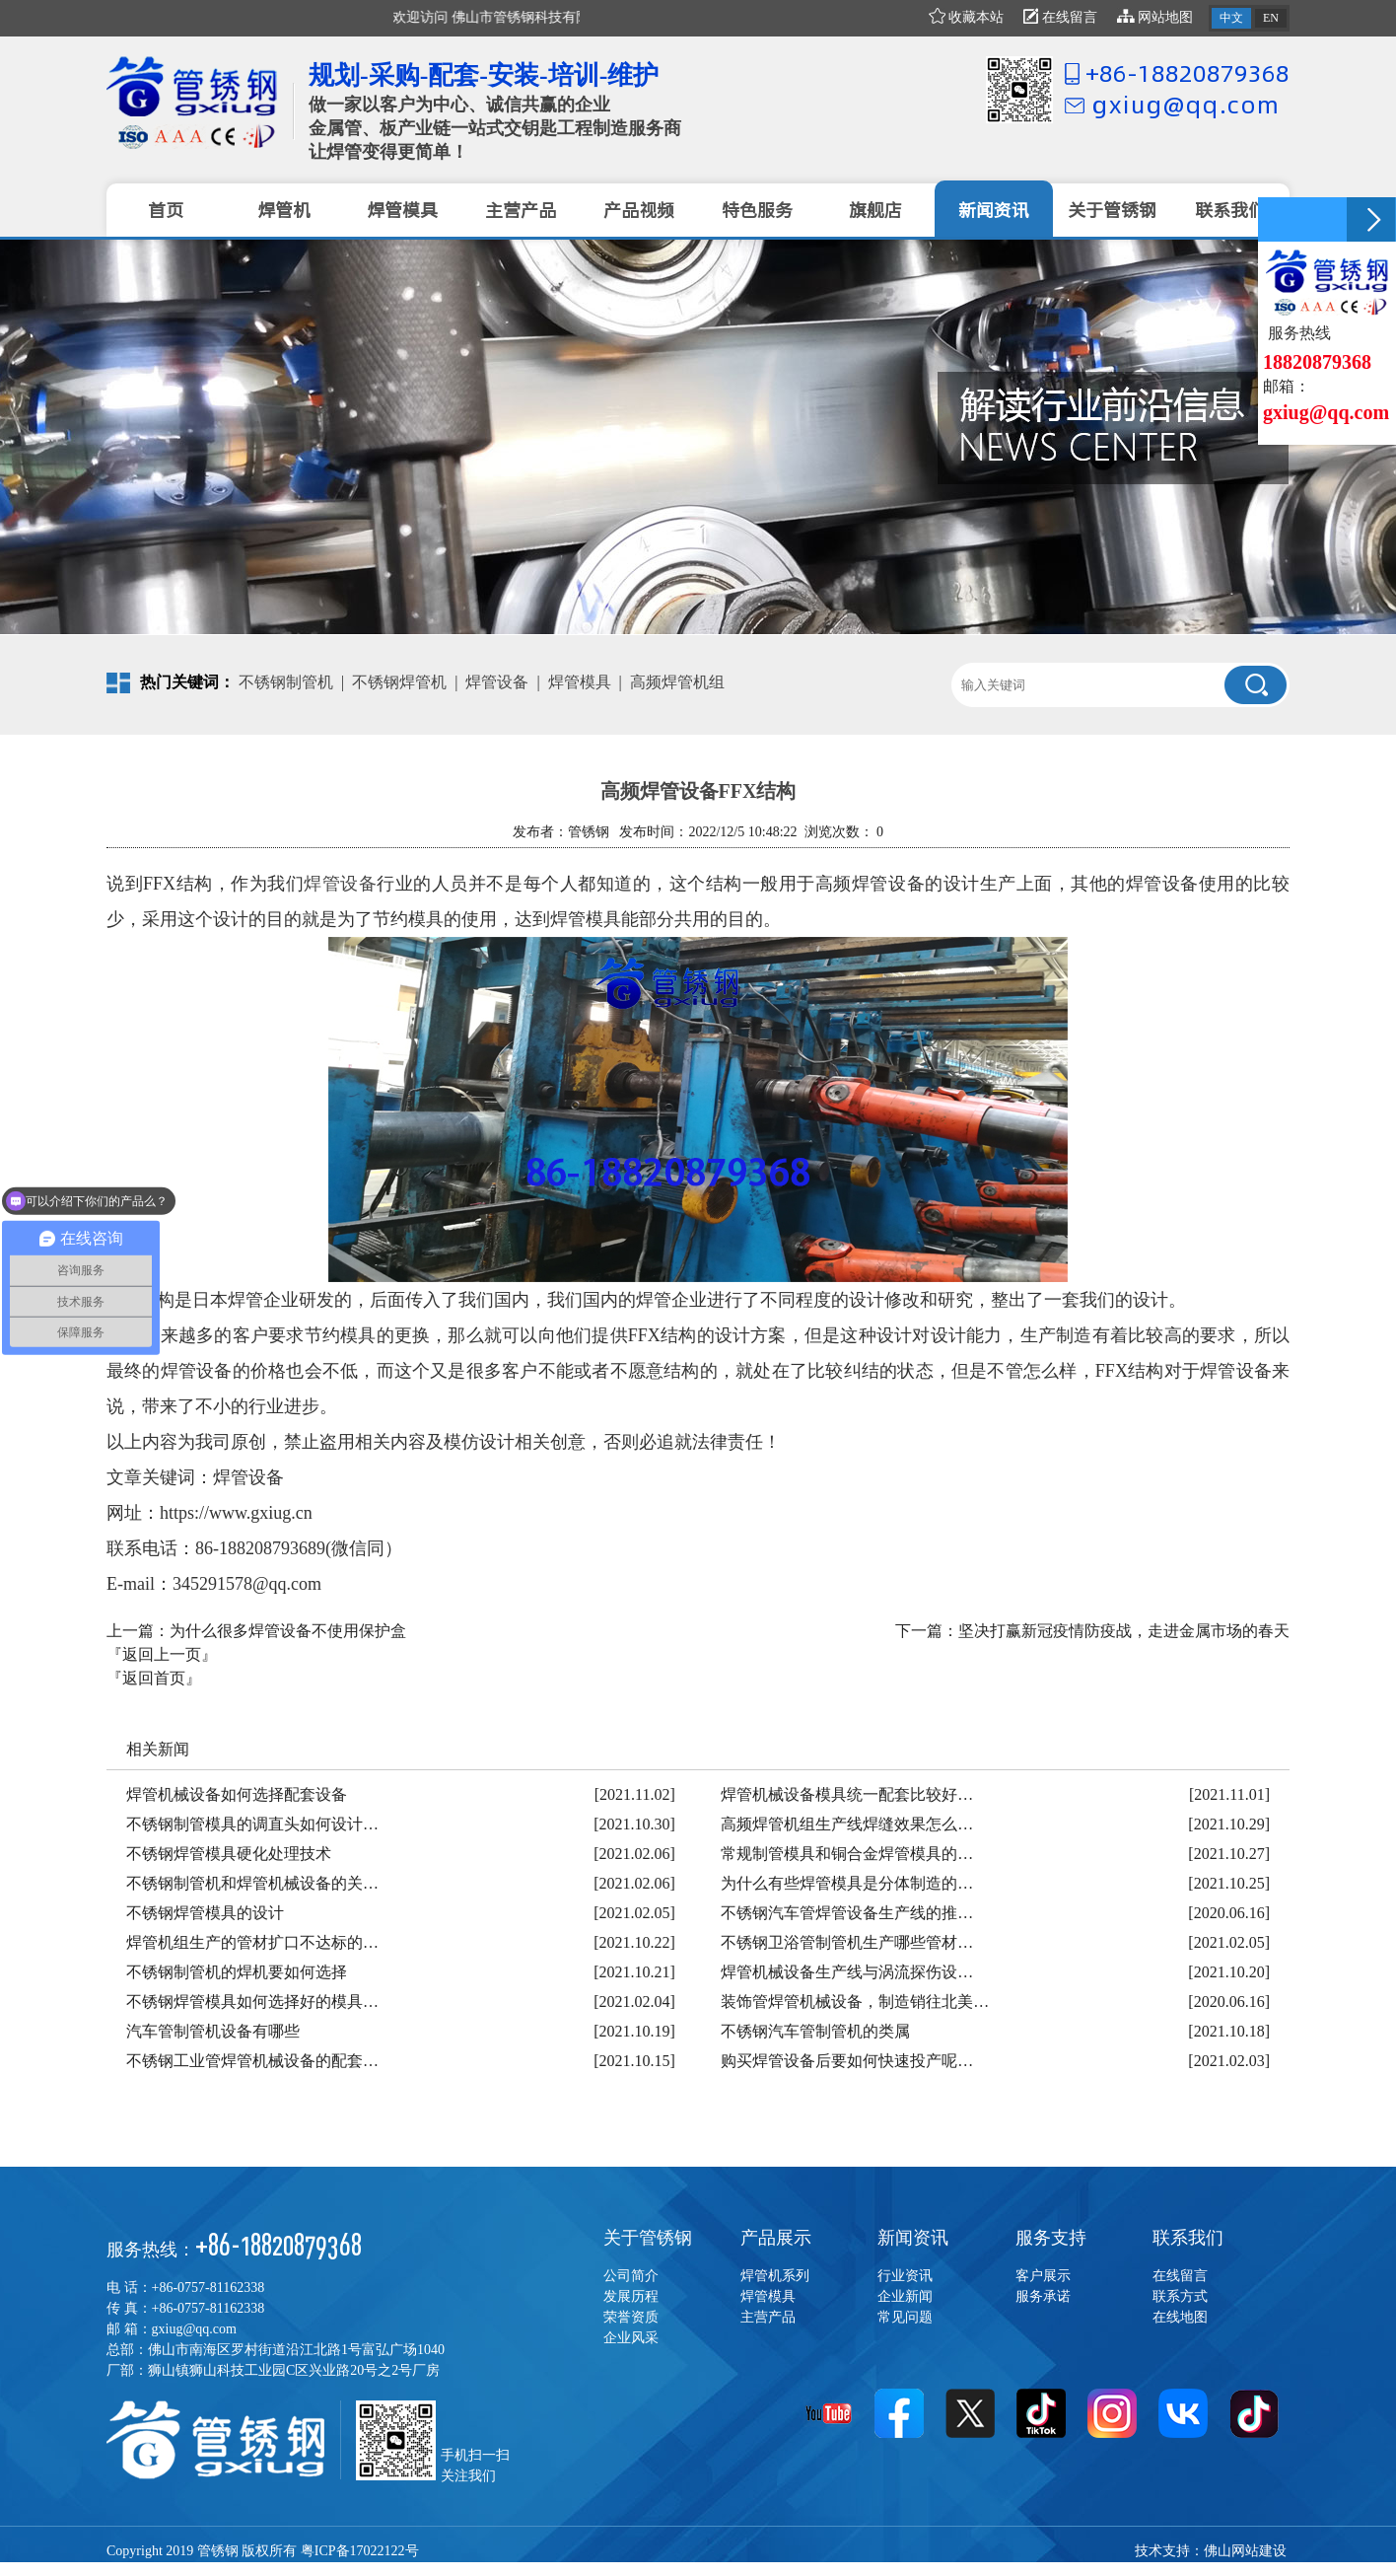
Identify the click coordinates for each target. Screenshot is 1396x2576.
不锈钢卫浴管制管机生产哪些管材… (847, 1942)
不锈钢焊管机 (399, 682)
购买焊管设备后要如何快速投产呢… (847, 2060)
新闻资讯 (912, 2238)
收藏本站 (967, 17)
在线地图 (1180, 2317)
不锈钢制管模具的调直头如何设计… (252, 1824)
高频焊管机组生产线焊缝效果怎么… (847, 1824)
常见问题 (905, 2317)
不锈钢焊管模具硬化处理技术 (228, 1853)
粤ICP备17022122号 (360, 2550)
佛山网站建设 (1245, 2550)
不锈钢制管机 (286, 682)
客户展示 (1043, 2275)
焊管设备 (496, 682)
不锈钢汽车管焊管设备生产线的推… (847, 1912)
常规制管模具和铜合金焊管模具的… (847, 1853)
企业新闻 (905, 2296)
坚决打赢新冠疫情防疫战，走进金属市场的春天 (1124, 1630)
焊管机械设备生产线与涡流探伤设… (847, 1972)
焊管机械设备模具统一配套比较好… (847, 1794)
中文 (1231, 18)
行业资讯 (905, 2275)
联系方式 (1180, 2296)
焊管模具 (579, 682)
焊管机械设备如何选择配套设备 (236, 1794)
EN (1271, 18)
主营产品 (768, 2317)
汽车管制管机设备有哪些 (213, 2031)
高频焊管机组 (677, 682)
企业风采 (631, 2337)
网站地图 (1155, 17)
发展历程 (631, 2296)
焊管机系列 (774, 2275)
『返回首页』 (153, 1678)
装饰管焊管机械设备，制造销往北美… (855, 2001)
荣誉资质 (631, 2317)
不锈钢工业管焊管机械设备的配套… (252, 2060)
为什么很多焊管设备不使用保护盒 (288, 1630)
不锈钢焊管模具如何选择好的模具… (252, 2001)
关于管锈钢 (647, 2238)
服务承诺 (1043, 2296)
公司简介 (631, 2275)
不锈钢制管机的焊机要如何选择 (236, 1972)
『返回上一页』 (161, 1654)
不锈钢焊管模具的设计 (205, 1912)
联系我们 (1187, 2238)
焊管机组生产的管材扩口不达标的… (252, 1942)
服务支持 (1050, 2238)
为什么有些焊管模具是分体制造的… (847, 1883)
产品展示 (775, 2238)
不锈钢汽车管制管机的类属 (815, 2031)
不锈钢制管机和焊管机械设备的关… (252, 1883)
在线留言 (1060, 17)
